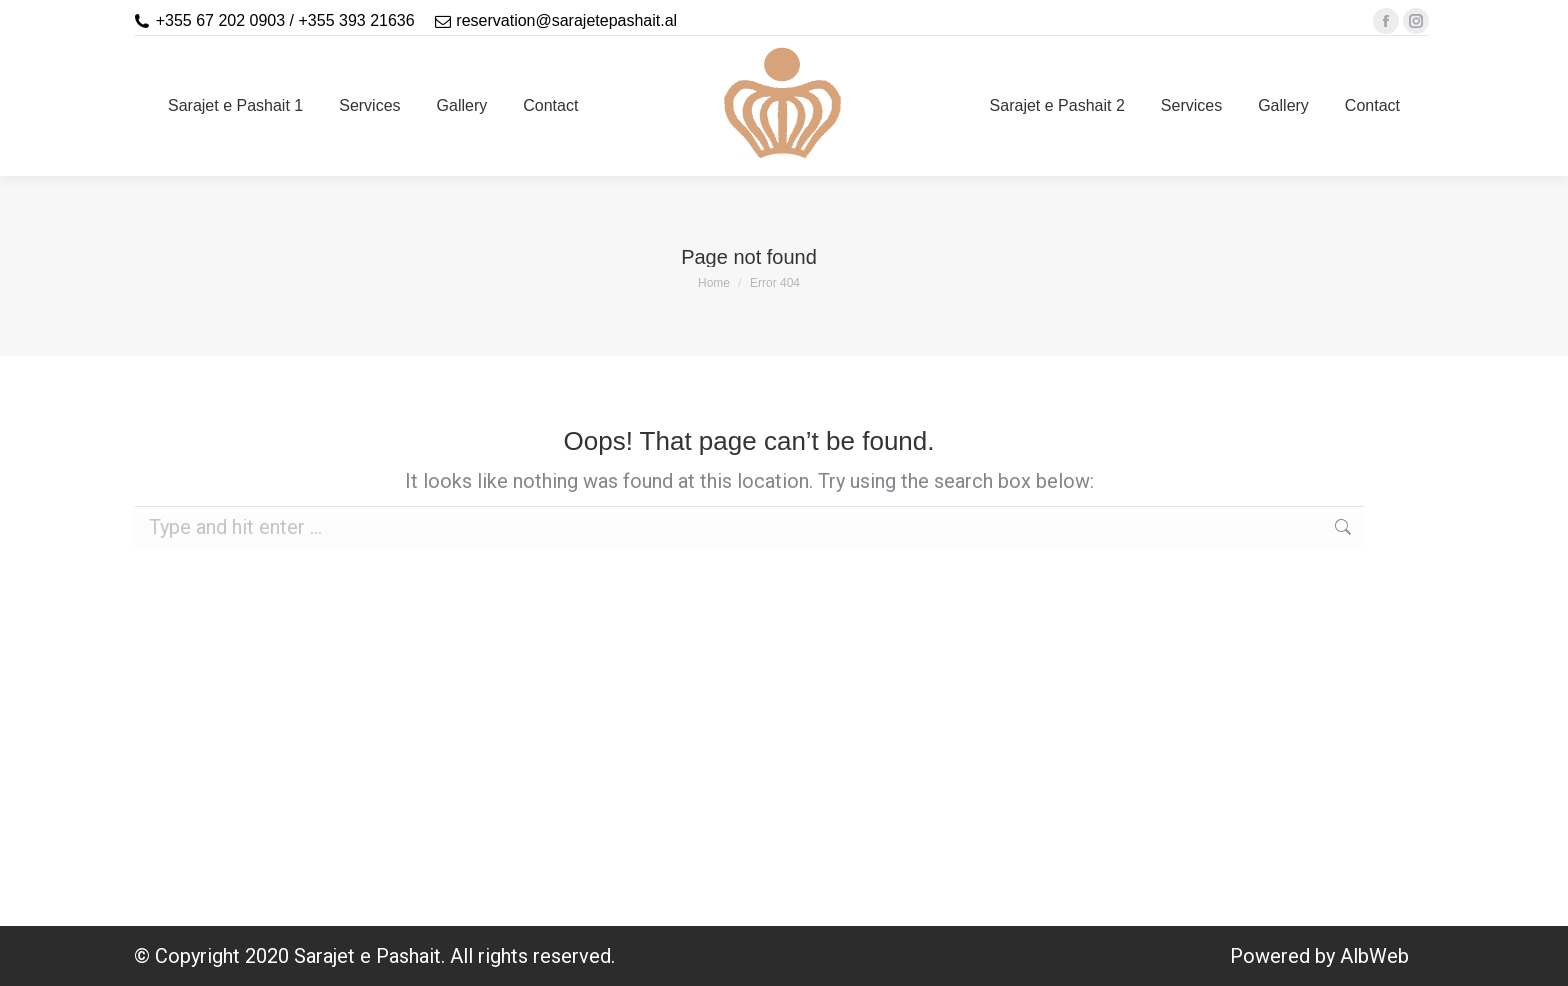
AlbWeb (1374, 956)
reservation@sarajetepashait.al (566, 20)
